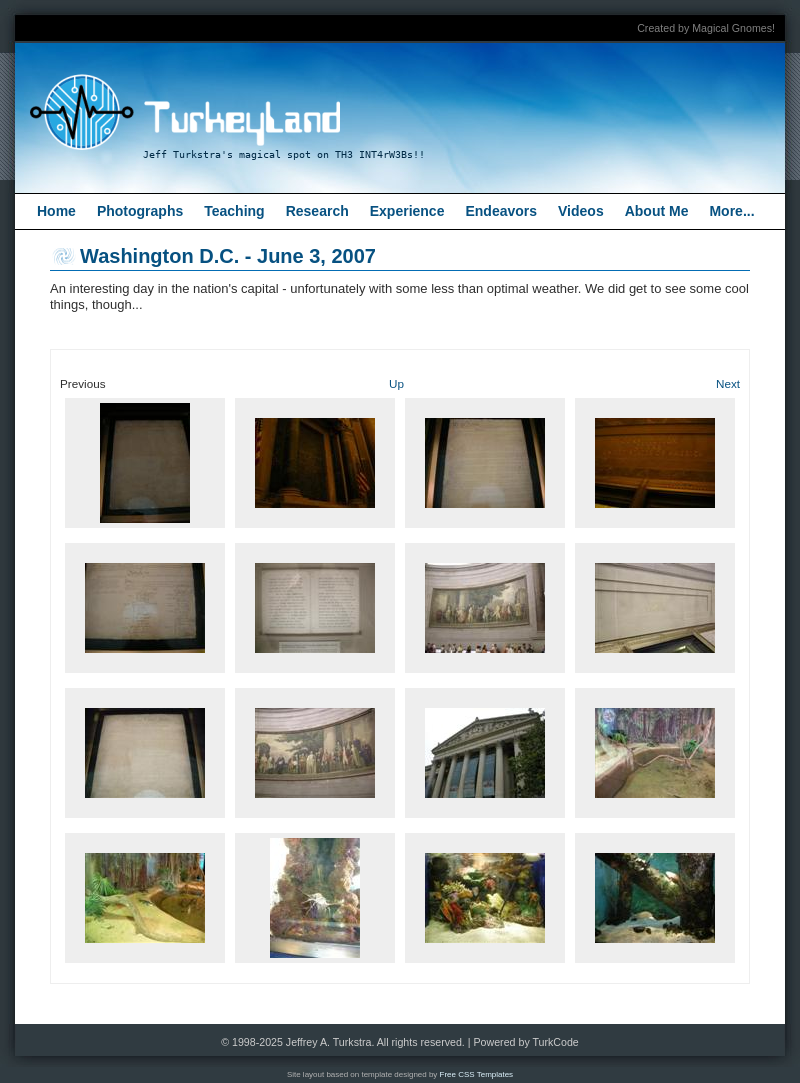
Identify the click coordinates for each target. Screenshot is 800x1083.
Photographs (140, 211)
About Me (657, 211)
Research (317, 211)
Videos (581, 211)
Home (56, 211)
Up (396, 383)
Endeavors (501, 211)
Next (728, 383)
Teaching (234, 211)
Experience (407, 211)
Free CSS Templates (477, 1074)
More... (731, 211)
